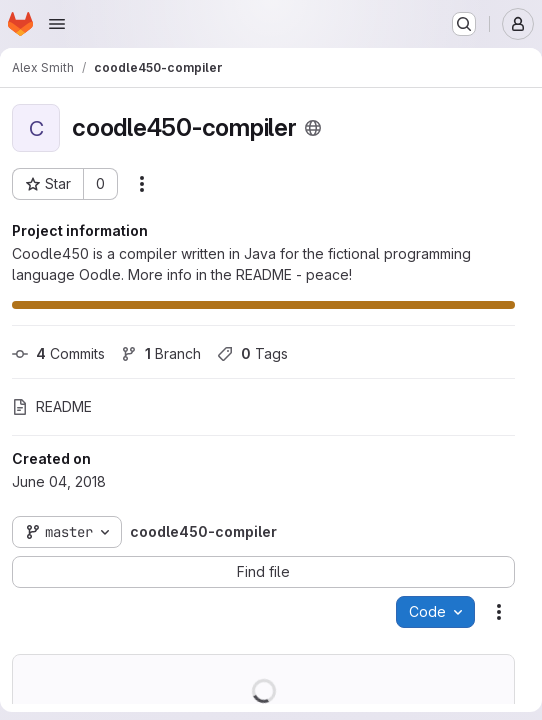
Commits (58, 353)
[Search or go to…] (464, 24)
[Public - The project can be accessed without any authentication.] (313, 128)
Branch (161, 353)
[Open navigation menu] (57, 24)
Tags (252, 353)
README (52, 406)
